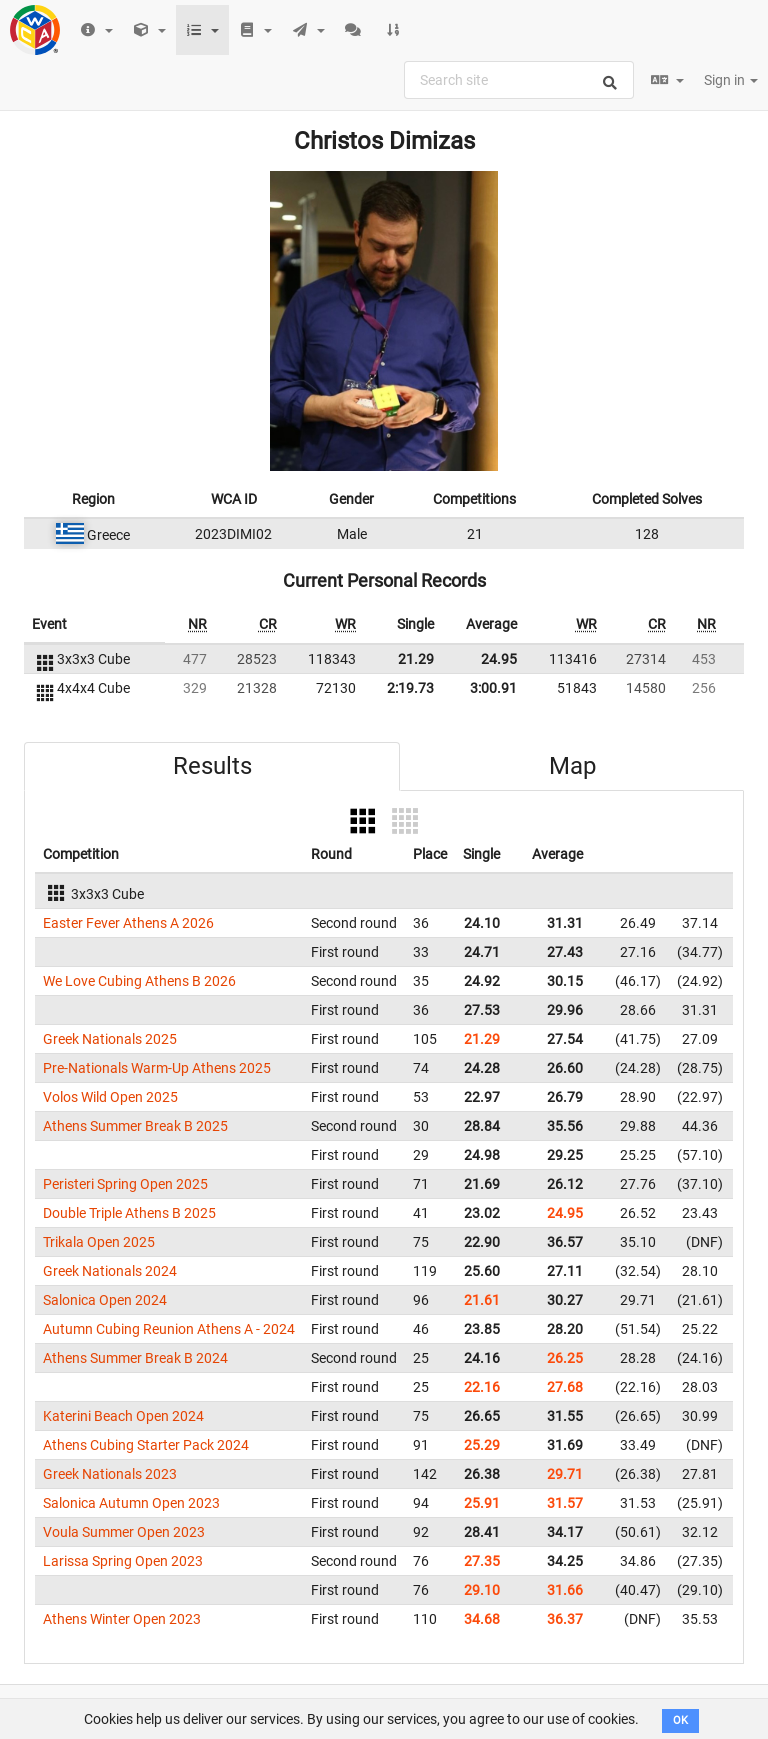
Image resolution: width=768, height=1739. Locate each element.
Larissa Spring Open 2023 (123, 1561)
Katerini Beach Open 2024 (123, 1416)
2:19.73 (410, 688)
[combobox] (519, 80)
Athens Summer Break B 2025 (135, 1126)
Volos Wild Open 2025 (110, 1097)
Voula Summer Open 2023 (124, 1532)
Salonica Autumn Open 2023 (131, 1503)
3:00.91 (493, 688)
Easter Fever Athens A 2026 (128, 923)
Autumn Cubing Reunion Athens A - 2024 (169, 1329)
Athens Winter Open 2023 (122, 1619)
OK (680, 1720)
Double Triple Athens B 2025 (129, 1213)
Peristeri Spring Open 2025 (125, 1184)
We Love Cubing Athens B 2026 (139, 981)
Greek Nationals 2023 (110, 1474)
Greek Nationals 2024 (110, 1271)
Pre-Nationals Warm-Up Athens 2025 (157, 1068)
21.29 (416, 659)
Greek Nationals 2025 (110, 1039)
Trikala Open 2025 (99, 1242)
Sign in (731, 80)
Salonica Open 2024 (105, 1300)
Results (212, 766)
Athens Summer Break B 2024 (135, 1358)
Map (572, 766)
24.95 (499, 659)
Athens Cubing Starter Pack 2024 (146, 1445)
